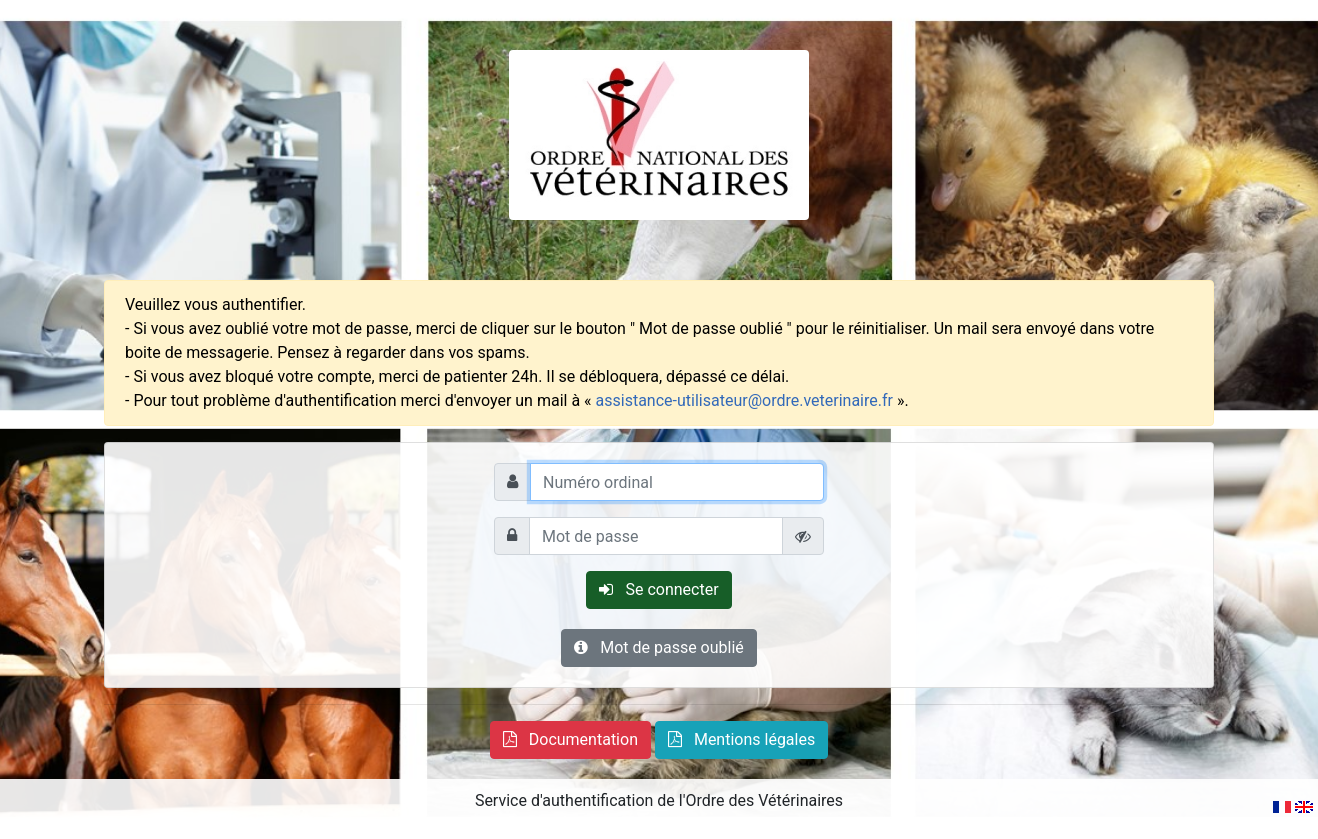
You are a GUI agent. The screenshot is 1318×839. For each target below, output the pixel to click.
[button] (570, 740)
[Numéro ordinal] (677, 482)
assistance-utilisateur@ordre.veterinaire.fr (744, 400)
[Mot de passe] (656, 536)
